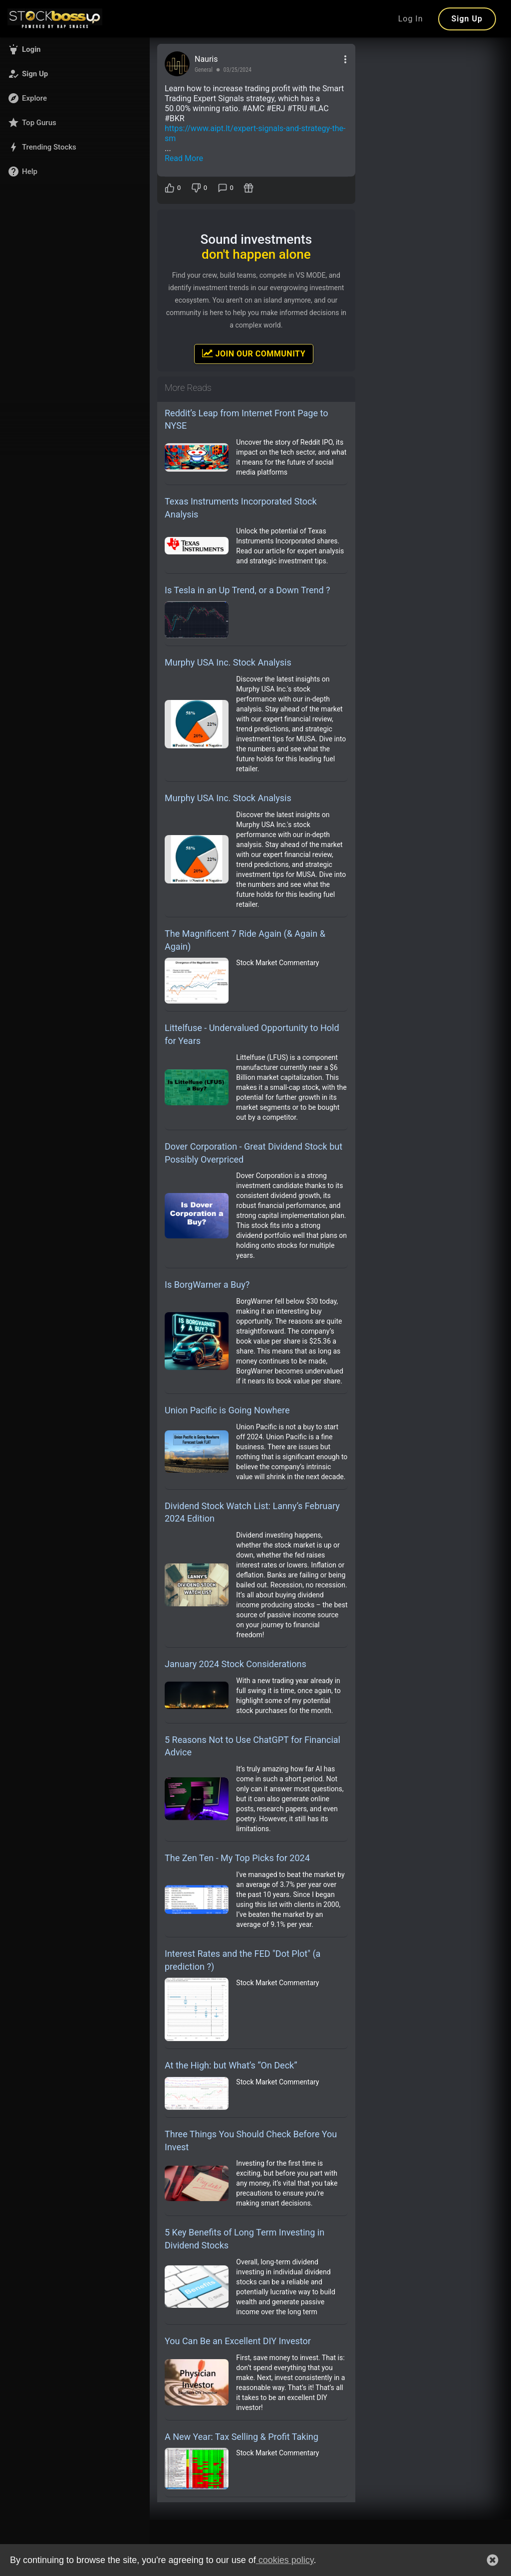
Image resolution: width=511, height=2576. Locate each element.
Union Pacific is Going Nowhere (227, 1410)
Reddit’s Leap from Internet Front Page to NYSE (246, 419)
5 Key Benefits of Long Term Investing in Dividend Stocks (244, 2238)
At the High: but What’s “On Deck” (231, 2065)
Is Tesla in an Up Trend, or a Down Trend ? (247, 590)
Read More (184, 158)
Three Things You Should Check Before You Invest (251, 2140)
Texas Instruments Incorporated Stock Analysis (241, 507)
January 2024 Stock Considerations (235, 1664)
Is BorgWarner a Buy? (207, 1284)
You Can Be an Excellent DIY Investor (238, 2341)
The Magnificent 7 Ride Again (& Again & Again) (245, 940)
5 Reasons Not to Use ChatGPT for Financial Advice (252, 1746)
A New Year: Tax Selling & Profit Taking (241, 2436)
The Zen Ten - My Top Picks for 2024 (237, 1858)
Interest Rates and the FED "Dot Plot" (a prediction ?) (242, 1960)
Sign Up (467, 18)
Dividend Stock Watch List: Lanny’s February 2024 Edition (252, 1512)
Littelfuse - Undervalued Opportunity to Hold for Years (252, 1034)
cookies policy (285, 2560)
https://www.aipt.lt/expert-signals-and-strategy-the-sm (255, 133)
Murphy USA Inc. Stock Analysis (228, 662)
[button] (75, 49)
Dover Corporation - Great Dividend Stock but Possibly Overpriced (253, 1153)
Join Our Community (253, 353)
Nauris (206, 59)
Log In (410, 18)
